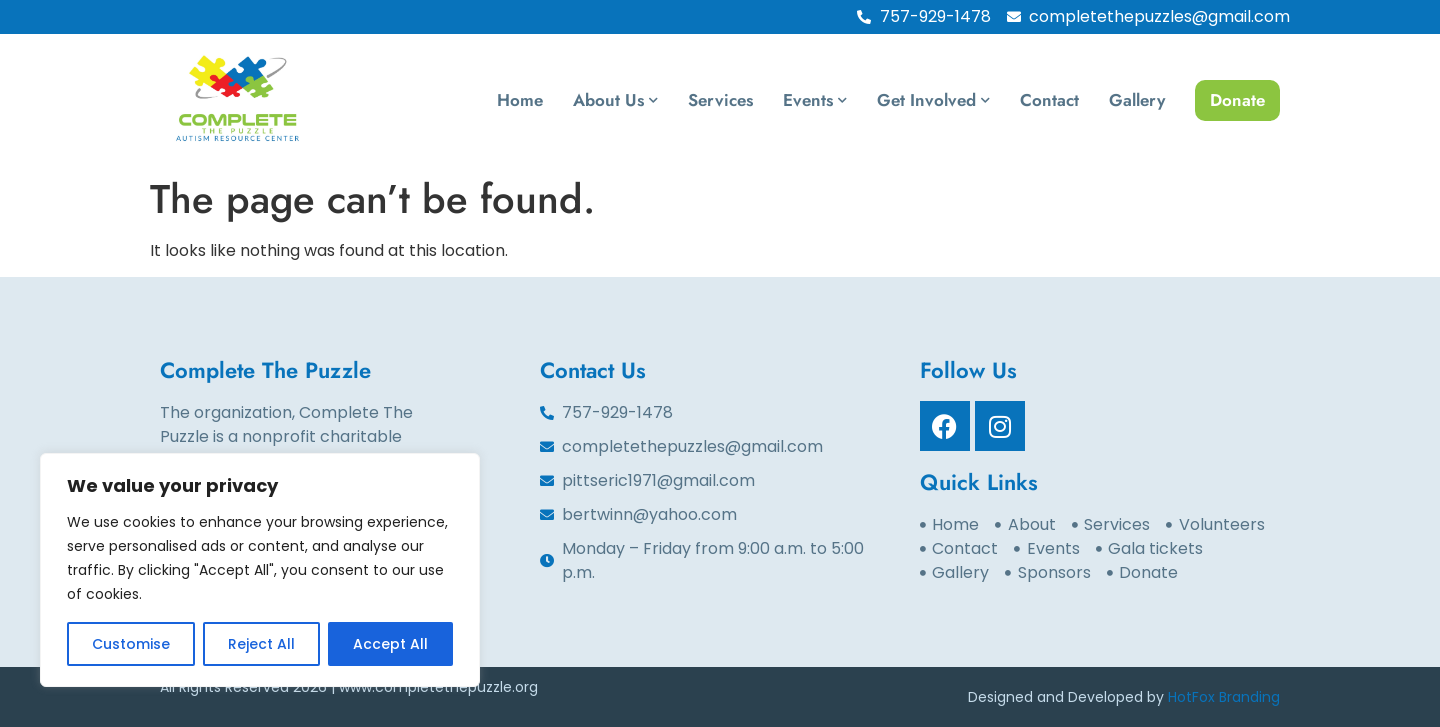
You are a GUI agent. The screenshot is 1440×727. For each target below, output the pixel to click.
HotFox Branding (1224, 697)
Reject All (261, 644)
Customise (131, 644)
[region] (260, 570)
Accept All (390, 644)
